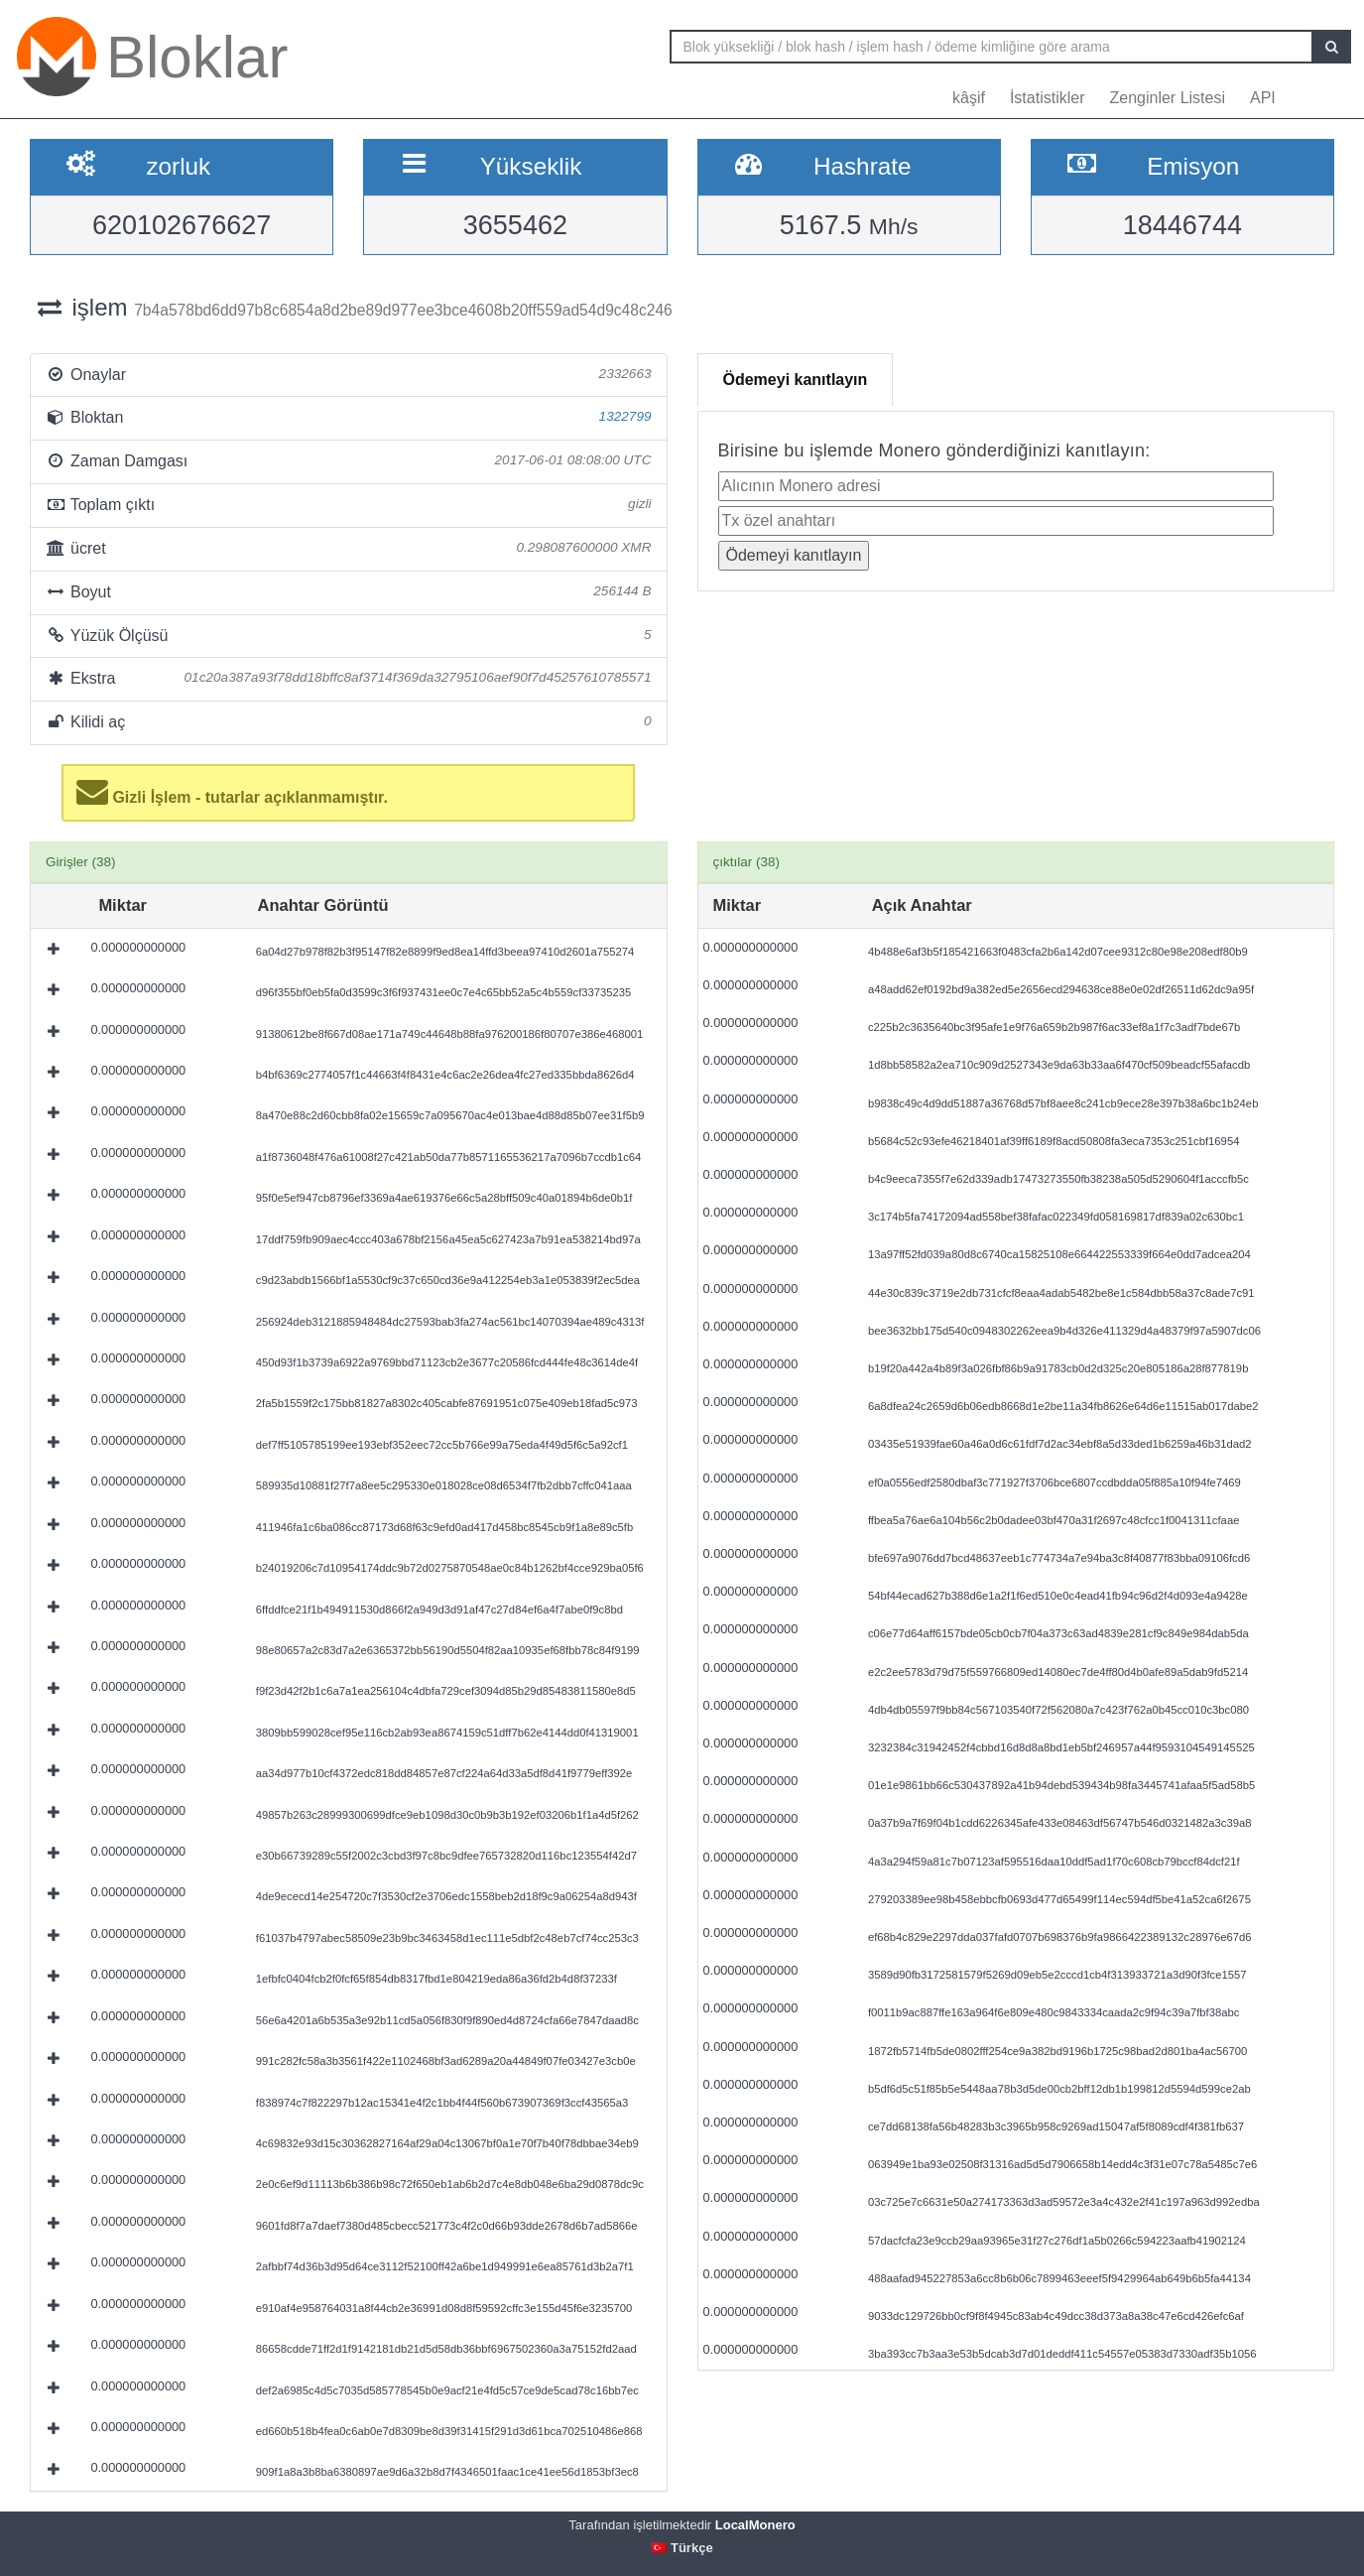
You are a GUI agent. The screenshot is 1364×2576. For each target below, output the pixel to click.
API (1263, 97)
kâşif (968, 97)
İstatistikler (1047, 97)
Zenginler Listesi (1167, 97)
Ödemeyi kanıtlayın (795, 379)
